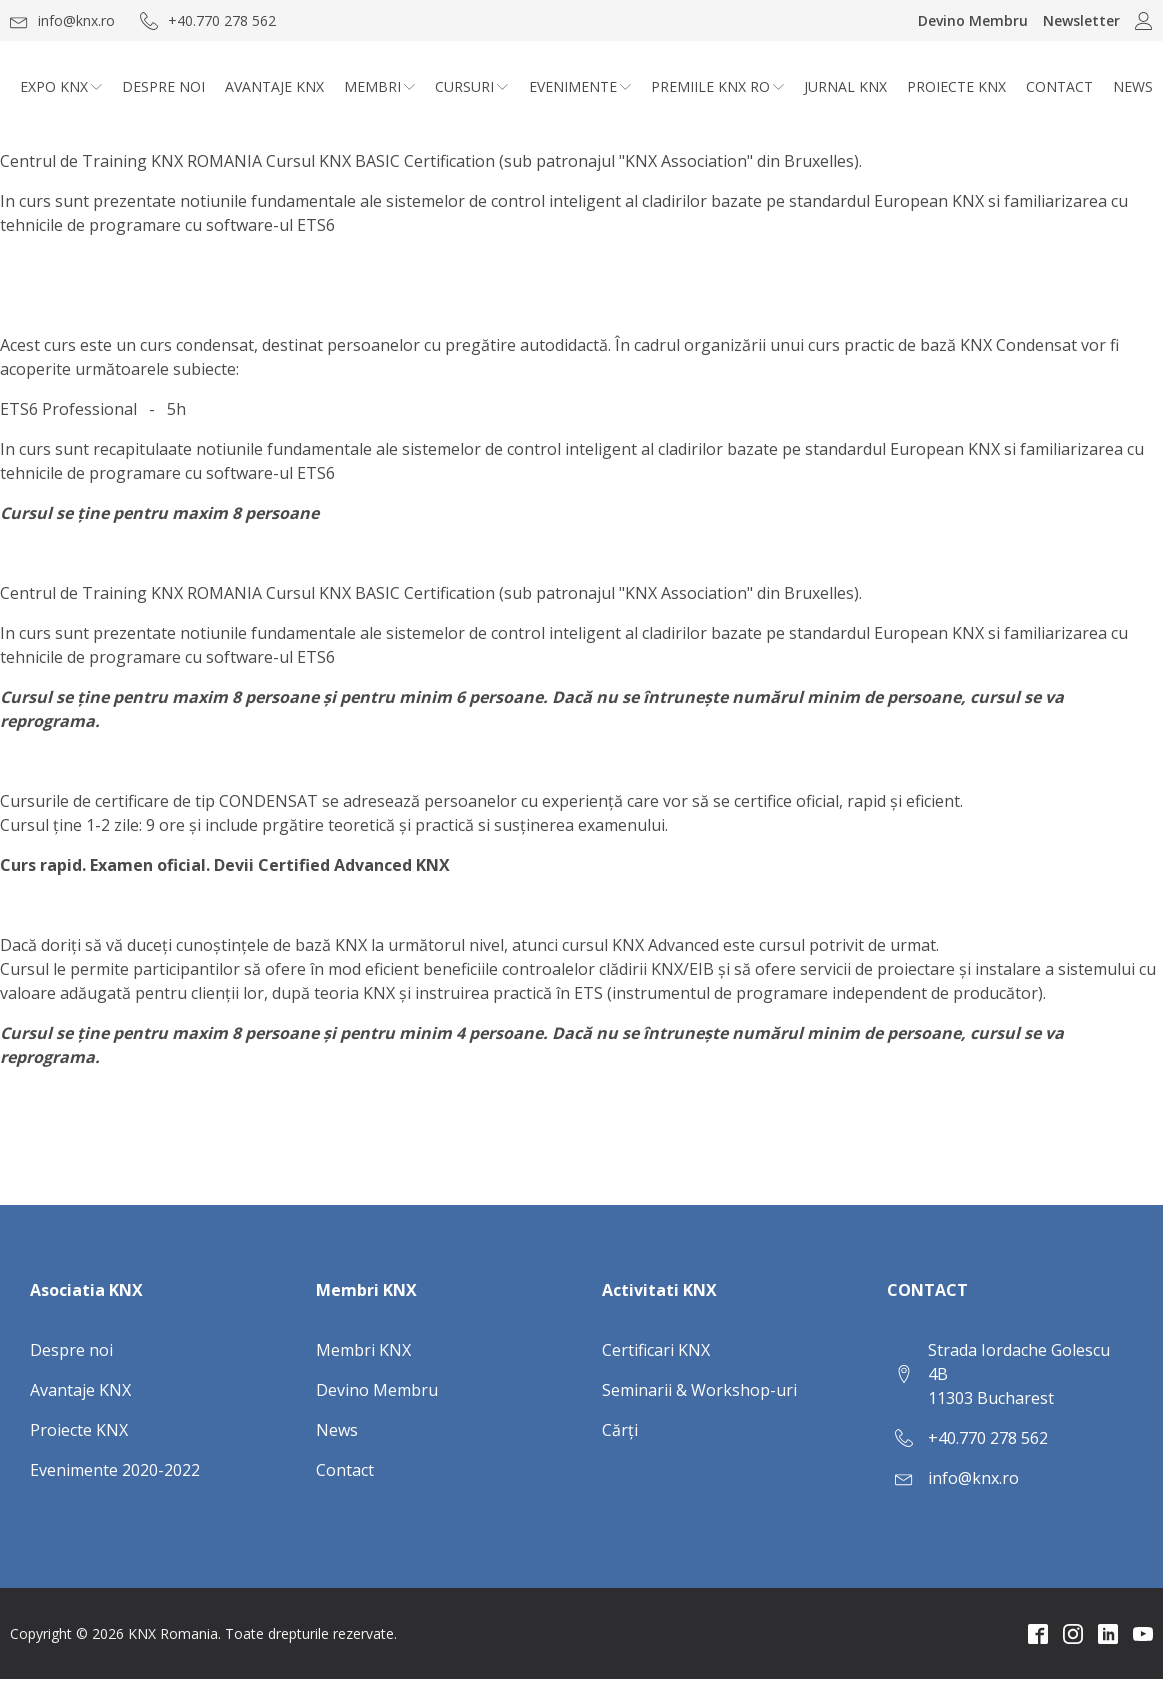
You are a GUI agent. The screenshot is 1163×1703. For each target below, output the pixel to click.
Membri (379, 86)
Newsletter (1081, 20)
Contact (1059, 86)
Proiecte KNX (956, 86)
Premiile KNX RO (717, 86)
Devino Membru (973, 20)
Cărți (620, 1430)
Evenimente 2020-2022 (115, 1470)
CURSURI (471, 86)
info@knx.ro (973, 1478)
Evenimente (580, 86)
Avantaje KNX (274, 86)
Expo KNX (61, 86)
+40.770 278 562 (988, 1438)
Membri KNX (363, 1350)
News (1133, 86)
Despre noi (163, 86)
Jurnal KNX (845, 86)
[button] (62, 20)
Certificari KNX (656, 1350)
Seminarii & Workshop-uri (699, 1390)
